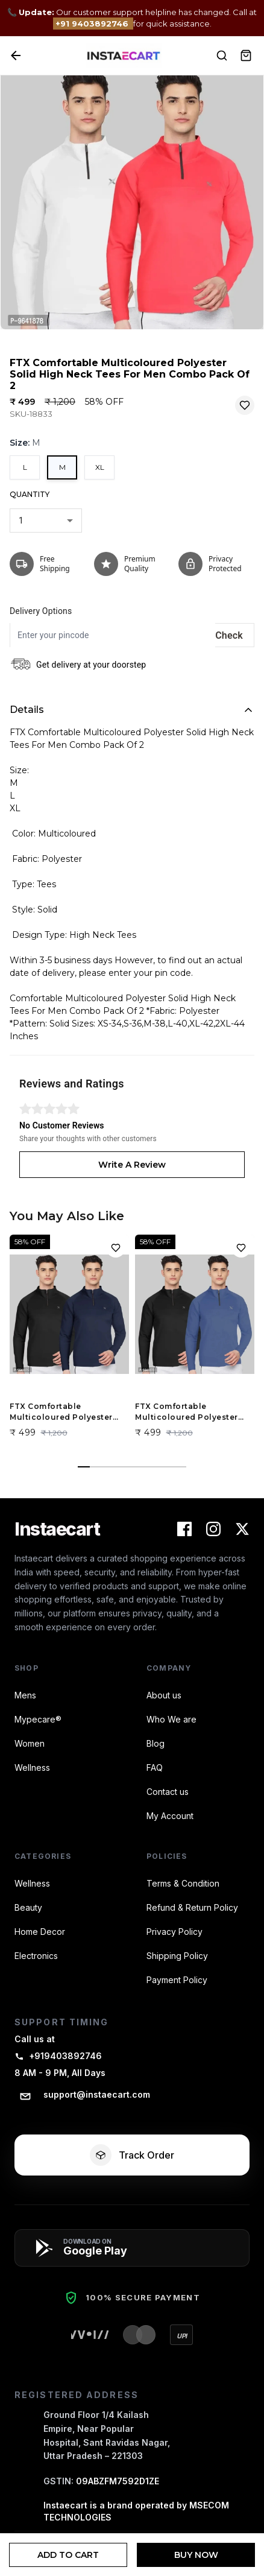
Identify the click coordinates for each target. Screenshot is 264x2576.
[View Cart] (245, 55)
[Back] (15, 55)
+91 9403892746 (93, 23)
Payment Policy (176, 1980)
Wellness (32, 1767)
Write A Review (132, 1164)
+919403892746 (58, 2056)
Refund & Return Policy (192, 1907)
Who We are (171, 1719)
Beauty (28, 1907)
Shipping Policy (177, 1956)
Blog (155, 1743)
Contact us (167, 1791)
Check (229, 635)
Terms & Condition (182, 1883)
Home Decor (39, 1931)
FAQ (154, 1767)
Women (29, 1743)
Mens (25, 1695)
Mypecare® (37, 1719)
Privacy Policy (174, 1931)
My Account (169, 1816)
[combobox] (45, 520)
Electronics (36, 1956)
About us (163, 1695)
